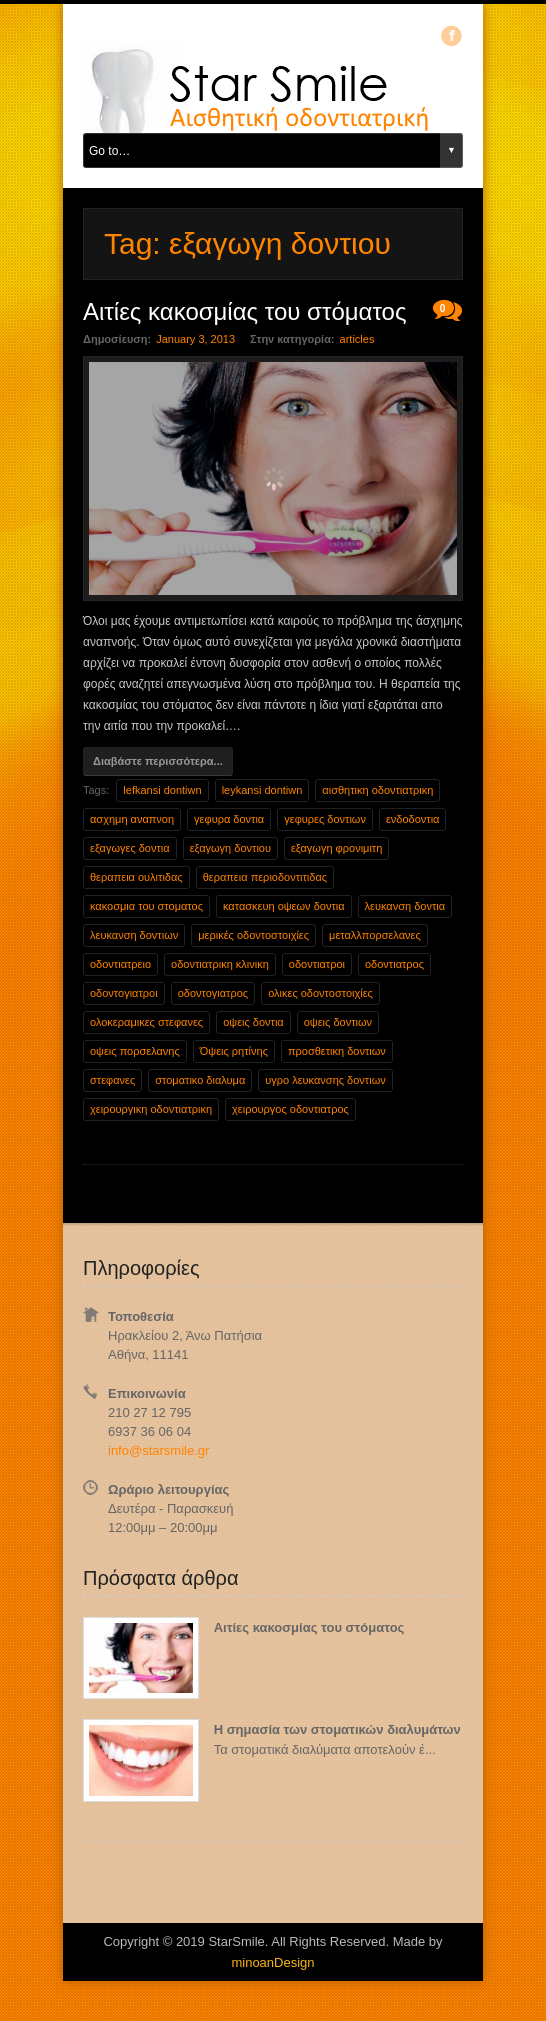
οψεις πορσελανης (135, 1051)
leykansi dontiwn (262, 790)
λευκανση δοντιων (134, 935)
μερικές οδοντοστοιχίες (253, 935)
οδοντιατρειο (120, 964)
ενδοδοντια (413, 819)
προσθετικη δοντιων (337, 1051)
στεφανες (112, 1080)
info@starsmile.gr (158, 1450)
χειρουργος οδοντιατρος (290, 1109)
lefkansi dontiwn (162, 790)
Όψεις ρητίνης (234, 1051)
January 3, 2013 (195, 339)
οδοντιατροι (317, 964)
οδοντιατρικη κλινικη (220, 964)
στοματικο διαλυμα (200, 1080)
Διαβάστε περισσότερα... (158, 761)
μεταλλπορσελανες (375, 935)
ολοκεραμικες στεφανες (146, 1022)
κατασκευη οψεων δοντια (284, 906)
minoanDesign (272, 1962)
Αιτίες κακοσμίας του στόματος (309, 1627)
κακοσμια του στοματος (146, 906)
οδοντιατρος (394, 964)
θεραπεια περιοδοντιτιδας (265, 877)
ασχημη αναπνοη (132, 819)
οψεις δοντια (253, 1022)
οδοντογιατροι (124, 993)
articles (357, 339)
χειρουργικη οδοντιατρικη (151, 1109)
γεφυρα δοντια (229, 819)
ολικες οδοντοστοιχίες (320, 993)
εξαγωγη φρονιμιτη (336, 848)
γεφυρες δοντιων (325, 819)
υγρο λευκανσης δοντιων (325, 1080)
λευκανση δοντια (405, 906)
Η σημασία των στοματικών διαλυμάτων (337, 1729)
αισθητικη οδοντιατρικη (377, 790)
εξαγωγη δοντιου (230, 848)
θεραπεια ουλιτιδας (136, 877)
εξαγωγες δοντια (130, 848)
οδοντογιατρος (213, 993)
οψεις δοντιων (338, 1022)
